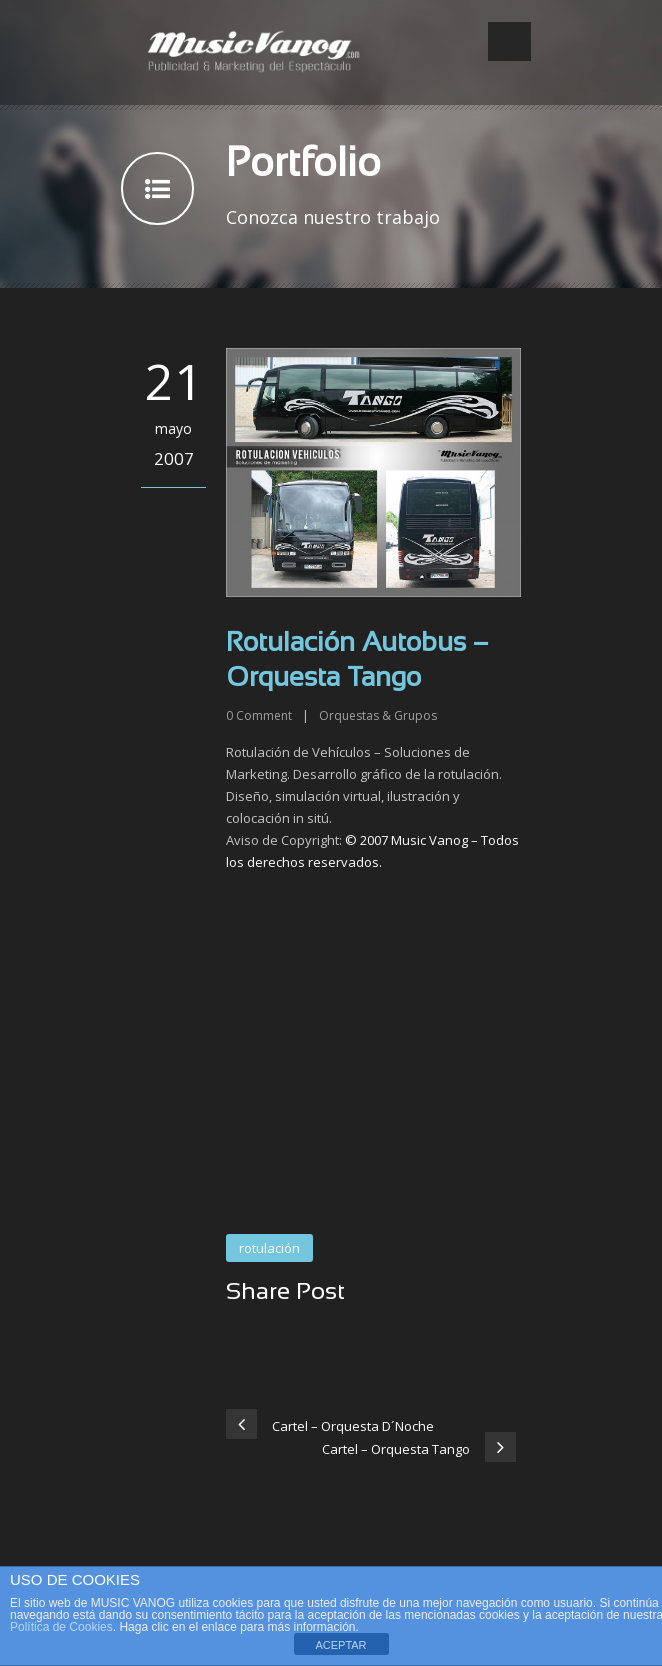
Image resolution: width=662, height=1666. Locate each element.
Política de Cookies (61, 1627)
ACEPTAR (340, 1645)
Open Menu (509, 41)
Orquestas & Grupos (378, 715)
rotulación (269, 1248)
